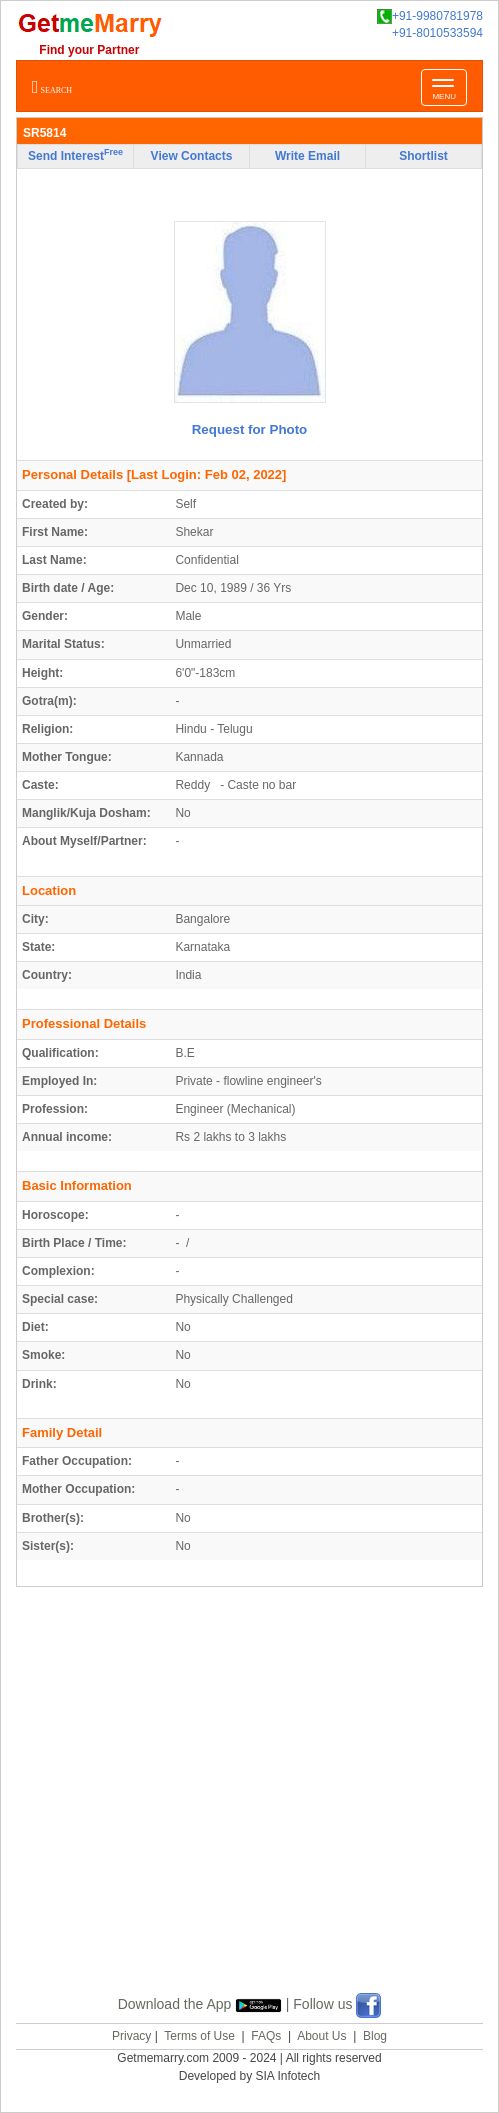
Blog (375, 2036)
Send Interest (75, 155)
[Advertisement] (257, 1814)
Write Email (307, 156)
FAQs (266, 2036)
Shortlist (423, 156)
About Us (321, 2036)
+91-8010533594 (437, 33)
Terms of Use (199, 2036)
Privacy (131, 2036)
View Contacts (192, 156)
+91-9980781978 (430, 16)
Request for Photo (250, 429)
